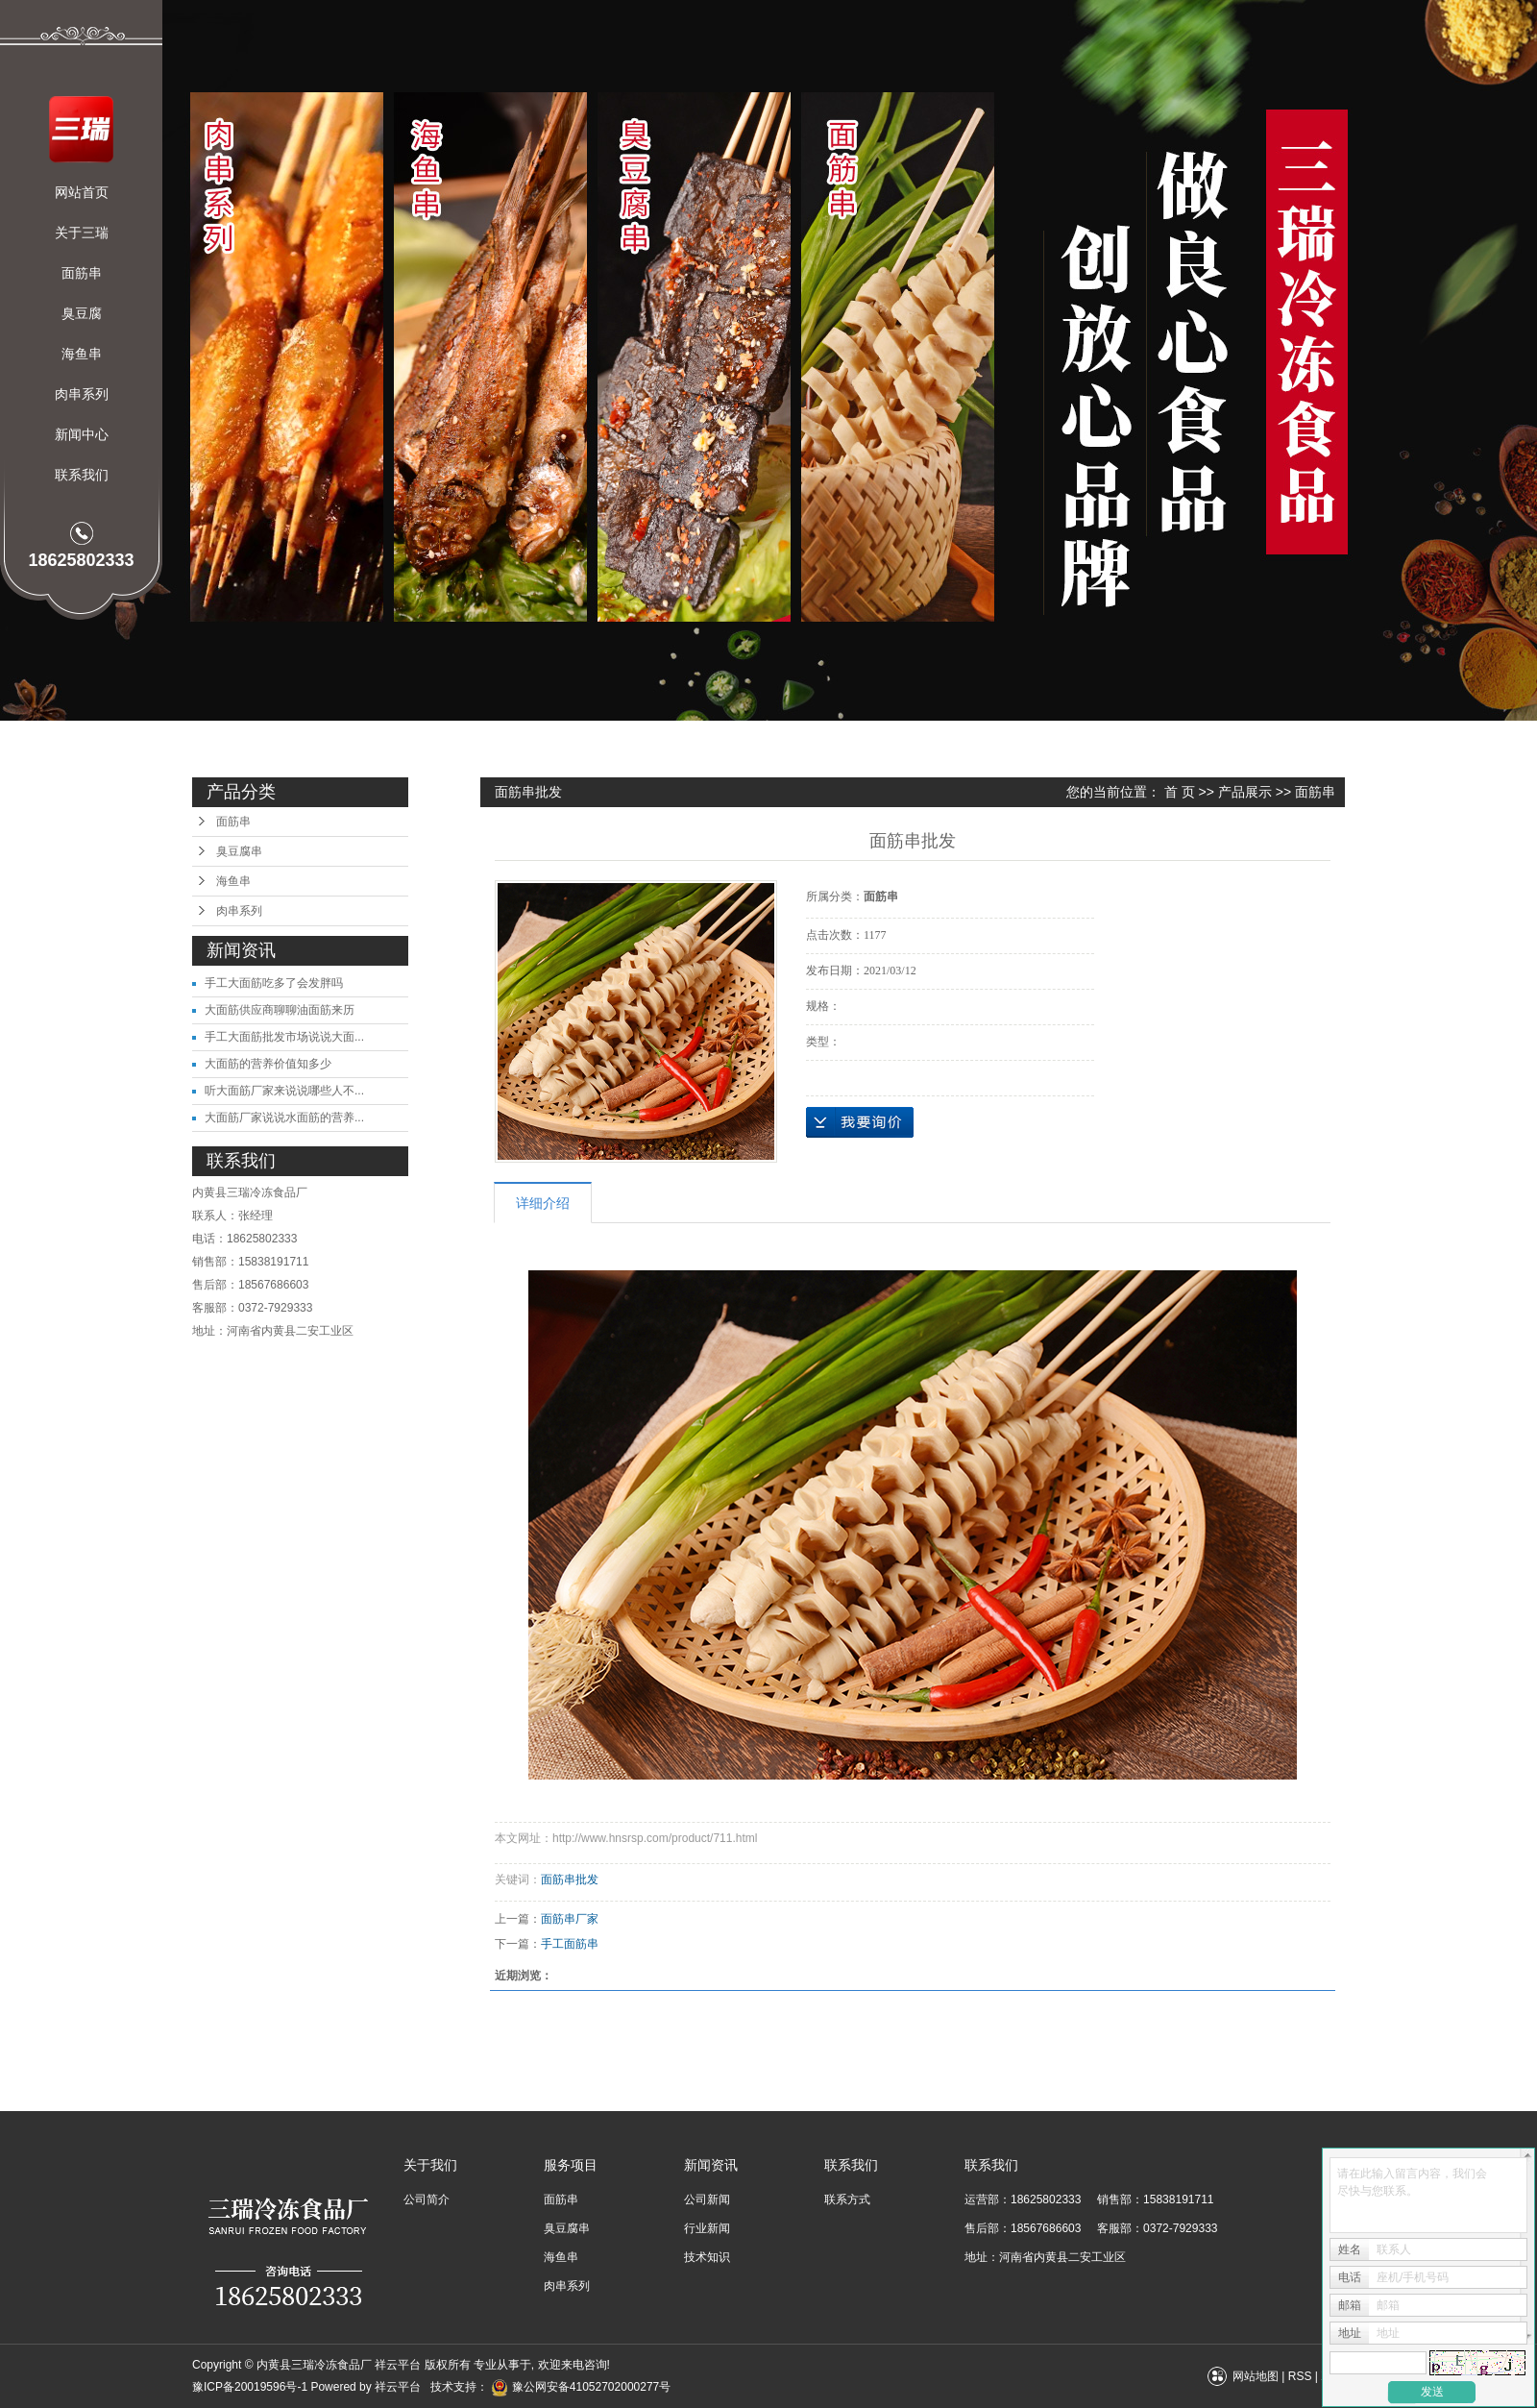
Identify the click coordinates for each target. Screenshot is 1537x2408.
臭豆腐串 (239, 851)
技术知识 (707, 2257)
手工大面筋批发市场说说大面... (284, 1037)
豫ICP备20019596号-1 (249, 2387)
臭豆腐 (81, 313)
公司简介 (426, 2199)
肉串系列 (82, 394)
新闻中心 (82, 434)
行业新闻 (707, 2228)
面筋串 (81, 273)
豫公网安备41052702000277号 (581, 2387)
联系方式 (847, 2199)
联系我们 (82, 474)
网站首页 (82, 192)
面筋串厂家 (569, 1919)
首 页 (1179, 791)
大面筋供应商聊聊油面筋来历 (279, 1010)
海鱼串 (81, 353)
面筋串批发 (569, 1879)
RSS (1300, 2376)
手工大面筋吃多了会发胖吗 (274, 983)
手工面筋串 (569, 1944)
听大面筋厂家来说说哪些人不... (284, 1090)
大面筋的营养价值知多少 (268, 1063)
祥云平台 (398, 2387)
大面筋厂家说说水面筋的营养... (284, 1117)
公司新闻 (707, 2199)
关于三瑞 (82, 232)
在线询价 (860, 1122)
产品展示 (1245, 791)
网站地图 (1255, 2376)
